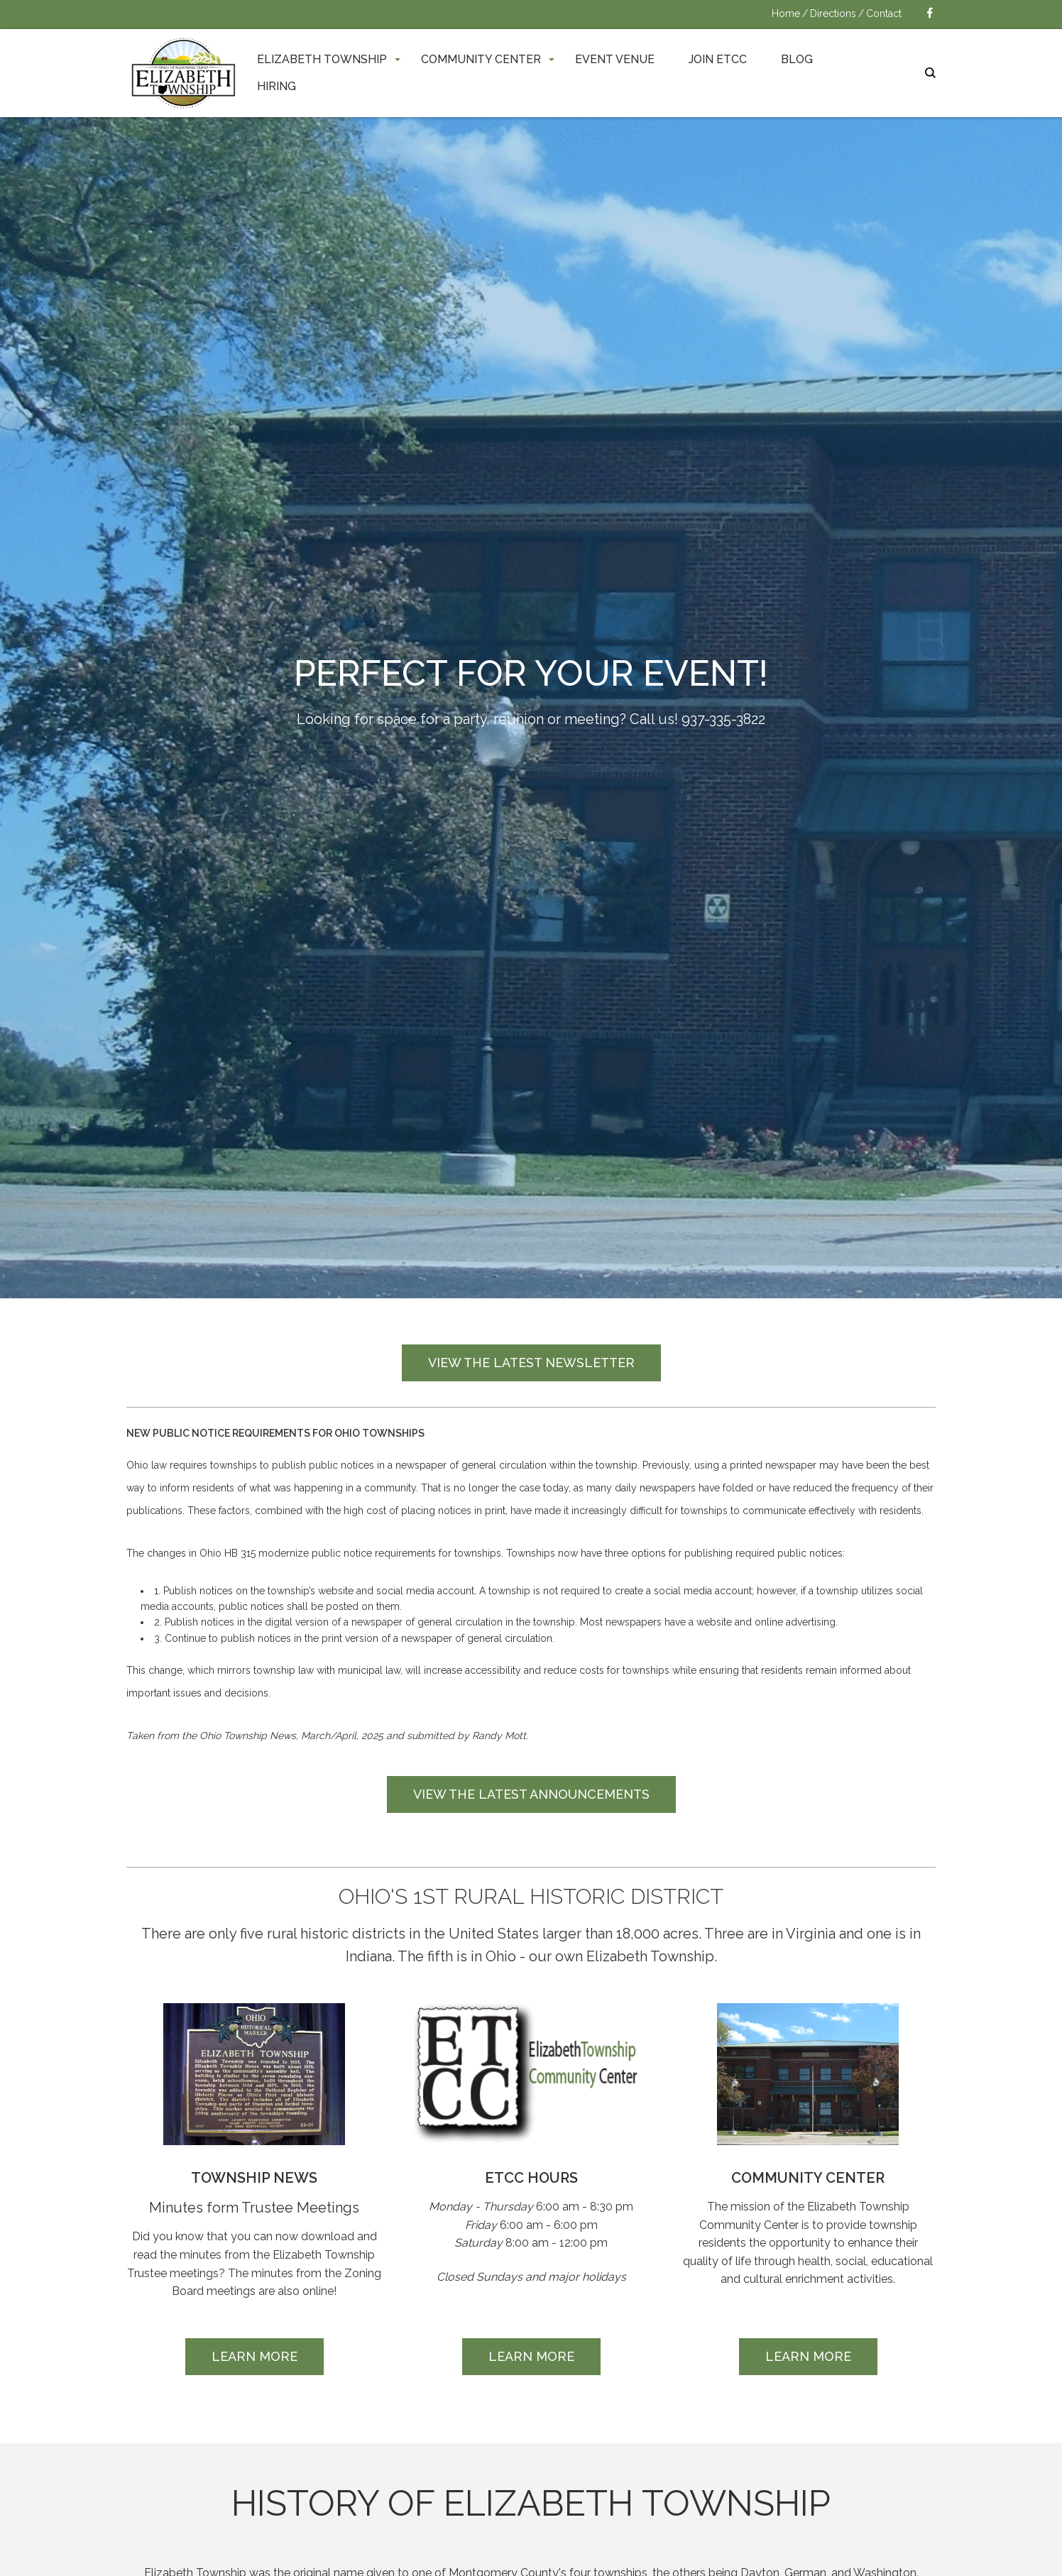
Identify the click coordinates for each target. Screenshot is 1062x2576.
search (930, 72)
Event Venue (615, 59)
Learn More (254, 2356)
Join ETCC (718, 59)
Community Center (481, 59)
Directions (833, 13)
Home (786, 13)
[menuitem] (322, 58)
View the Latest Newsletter (531, 1362)
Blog (797, 59)
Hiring (276, 86)
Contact (884, 13)
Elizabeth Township (322, 59)
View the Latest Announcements (531, 1794)
